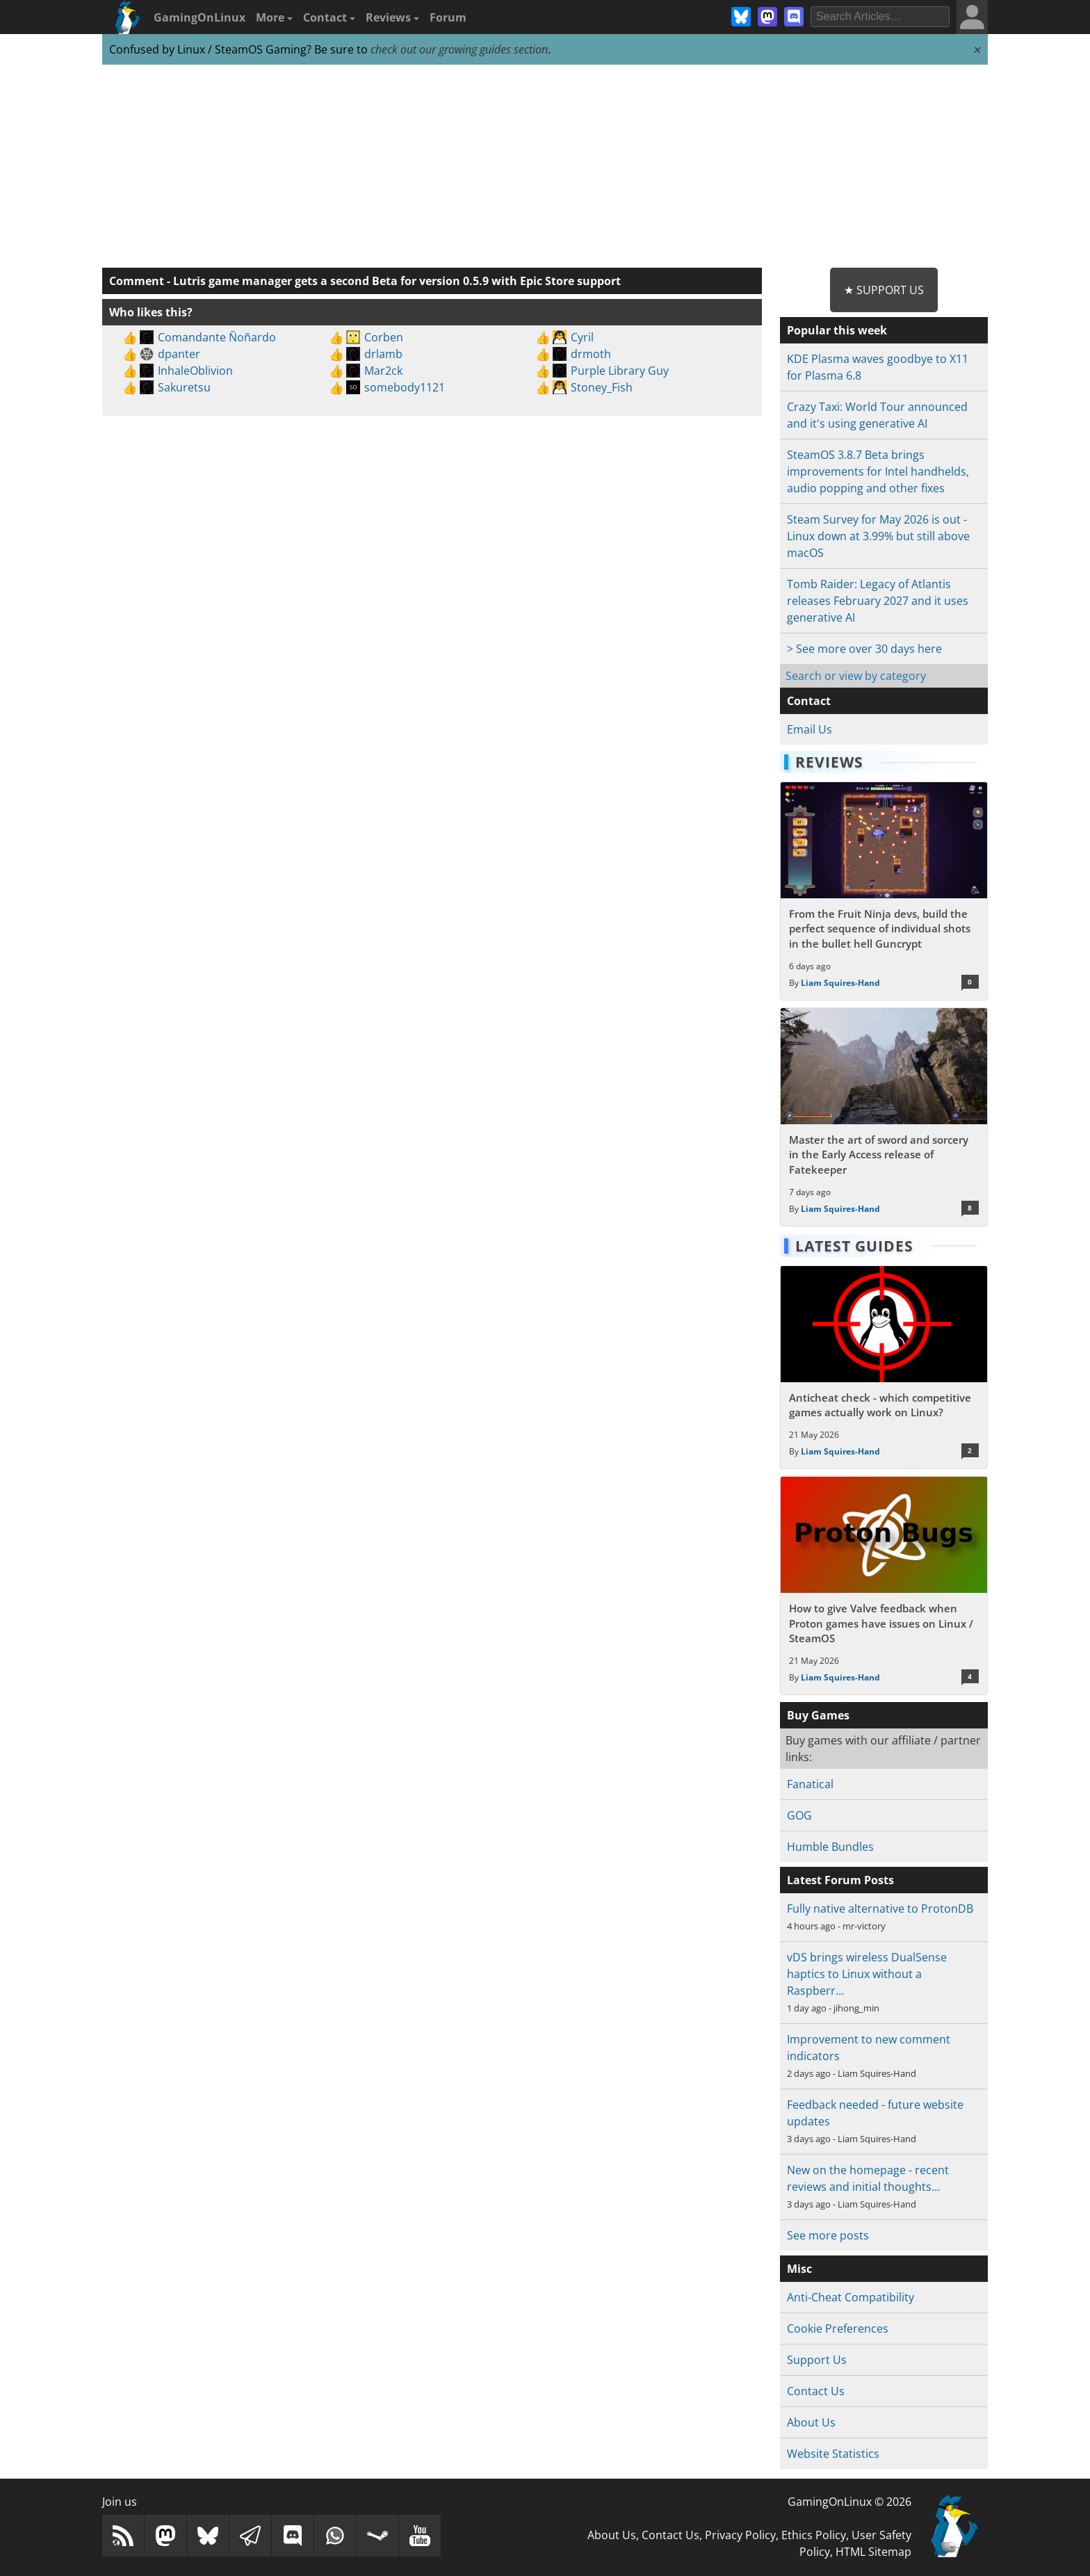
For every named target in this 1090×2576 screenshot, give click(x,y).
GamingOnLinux (199, 17)
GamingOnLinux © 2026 (849, 2501)
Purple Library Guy (620, 370)
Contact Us (816, 2391)
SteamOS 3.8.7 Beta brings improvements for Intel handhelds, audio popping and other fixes (878, 471)
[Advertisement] (545, 167)
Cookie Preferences (837, 2328)
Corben (383, 337)
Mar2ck (383, 370)
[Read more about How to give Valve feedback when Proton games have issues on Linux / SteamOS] (884, 1585)
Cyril (582, 337)
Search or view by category (856, 675)
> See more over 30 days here (864, 648)
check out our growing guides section (459, 49)
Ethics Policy (813, 2535)
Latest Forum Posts (840, 1880)
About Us (811, 2422)
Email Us (809, 729)
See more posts (828, 2235)
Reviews (392, 17)
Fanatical (810, 1784)
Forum (448, 17)
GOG (799, 1815)
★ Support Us (884, 290)
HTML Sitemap (873, 2551)
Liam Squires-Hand (840, 983)
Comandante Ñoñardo (217, 337)
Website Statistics (833, 2453)
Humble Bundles (830, 1846)
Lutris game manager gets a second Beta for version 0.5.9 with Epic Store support (397, 281)
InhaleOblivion (195, 370)
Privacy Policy (740, 2535)
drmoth (591, 354)
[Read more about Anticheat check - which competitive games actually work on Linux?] (884, 1367)
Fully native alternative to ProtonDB (880, 1908)
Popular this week (837, 330)
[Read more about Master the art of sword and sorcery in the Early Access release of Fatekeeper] (884, 1117)
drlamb (383, 354)
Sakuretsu (184, 387)
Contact (329, 17)
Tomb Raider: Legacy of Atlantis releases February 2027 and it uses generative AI (877, 600)
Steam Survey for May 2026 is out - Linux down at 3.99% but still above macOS (878, 536)
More (274, 17)
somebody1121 (404, 387)
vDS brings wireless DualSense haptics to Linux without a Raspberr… (867, 1974)
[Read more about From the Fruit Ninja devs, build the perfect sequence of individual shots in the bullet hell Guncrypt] (884, 891)
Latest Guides (854, 1246)
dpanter (179, 354)
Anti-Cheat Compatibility (850, 2297)
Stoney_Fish (602, 387)
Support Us (817, 2359)
